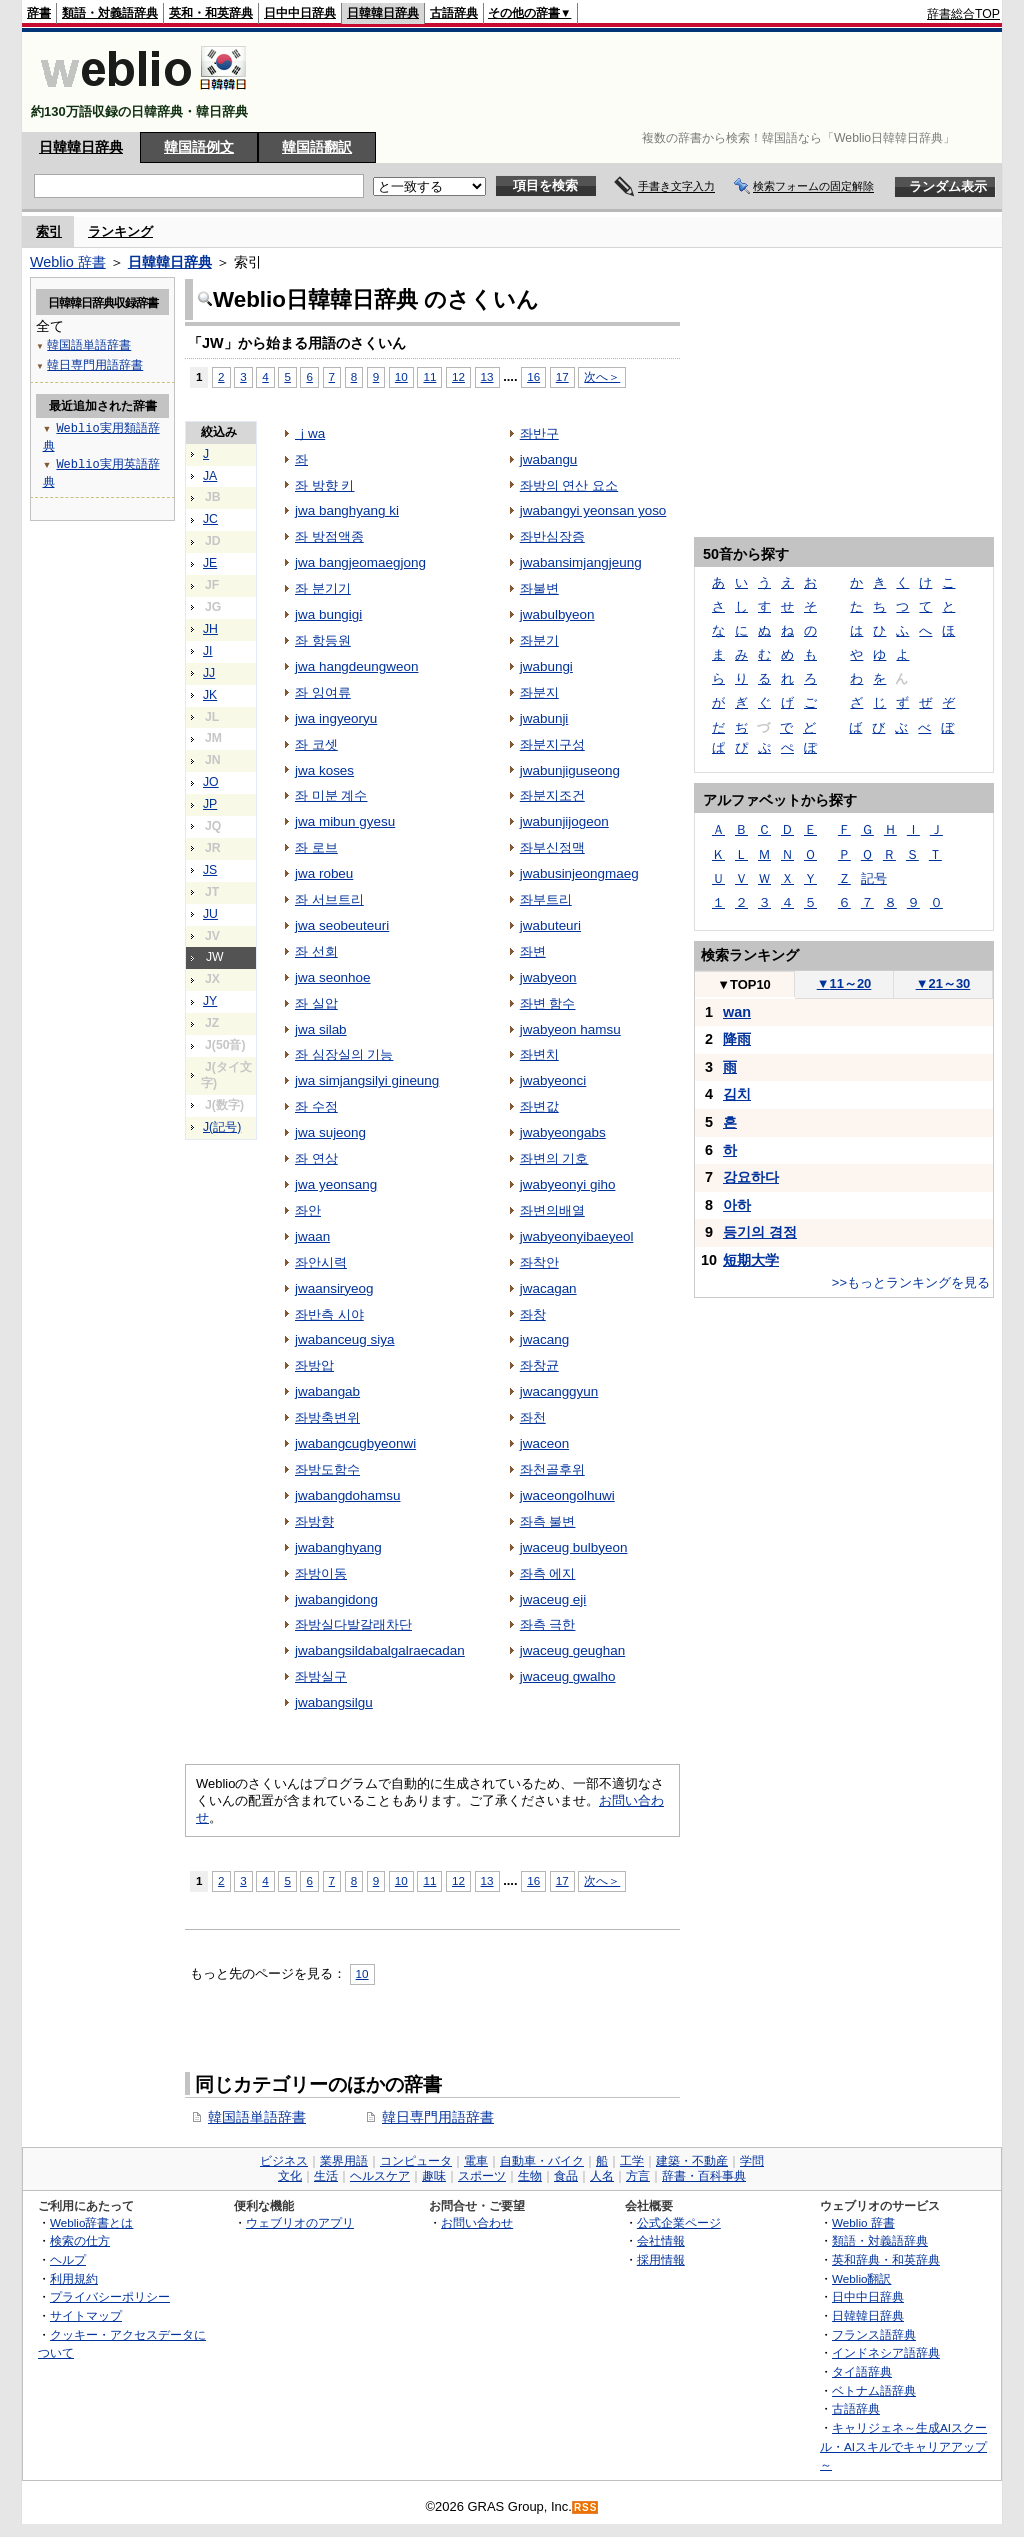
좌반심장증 (552, 536)
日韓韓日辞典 (383, 13)
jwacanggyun (559, 1391)
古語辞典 (454, 13)
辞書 (39, 13)
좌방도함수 (327, 1469)
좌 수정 (316, 1106)
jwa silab (321, 1029)
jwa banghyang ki (347, 510)
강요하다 (751, 1177)
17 (562, 376)
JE (210, 563)
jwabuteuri (550, 925)
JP (210, 804)
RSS (586, 2507)
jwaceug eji (553, 1599)
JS (210, 870)
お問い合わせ (477, 2222)
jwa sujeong (330, 1132)
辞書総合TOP (963, 14)
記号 (874, 878)
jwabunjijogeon (564, 821)
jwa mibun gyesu (345, 821)
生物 (530, 2176)
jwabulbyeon (557, 614)
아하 (737, 1205)
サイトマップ (86, 2315)
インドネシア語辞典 (886, 2352)
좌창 (533, 1314)
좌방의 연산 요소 (569, 485)
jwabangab (327, 1391)
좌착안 (539, 1262)
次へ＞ (602, 376)
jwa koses (324, 770)
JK (210, 695)
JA (210, 476)
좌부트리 (546, 899)
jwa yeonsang (336, 1184)
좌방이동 (321, 1573)
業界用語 (344, 2161)
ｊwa (310, 433)
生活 (326, 2176)
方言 (638, 2176)
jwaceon (544, 1443)
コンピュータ (416, 2161)
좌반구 (539, 433)
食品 (566, 2176)
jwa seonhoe (333, 977)
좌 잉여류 (323, 692)
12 (458, 376)
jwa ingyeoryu (336, 718)
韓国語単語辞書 (257, 2117)
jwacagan (548, 1288)
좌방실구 (321, 1676)
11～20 (844, 983)
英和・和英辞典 (211, 13)
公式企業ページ (679, 2222)
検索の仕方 (80, 2240)
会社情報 (661, 2240)
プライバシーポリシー (110, 2296)
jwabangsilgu (334, 1702)
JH (210, 629)
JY (210, 1001)
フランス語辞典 (874, 2334)
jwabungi (546, 666)
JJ (209, 673)
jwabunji (544, 718)
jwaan (312, 1236)
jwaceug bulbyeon (574, 1547)
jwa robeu (324, 873)
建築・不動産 (692, 2161)
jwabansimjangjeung (581, 562)
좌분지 (539, 692)
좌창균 (539, 1365)
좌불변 (539, 588)
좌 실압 (316, 1003)
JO (211, 782)
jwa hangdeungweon (356, 666)
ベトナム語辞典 (874, 2390)
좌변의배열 (552, 1210)
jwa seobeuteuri (342, 925)
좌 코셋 (316, 744)
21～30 (943, 983)
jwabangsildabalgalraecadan (380, 1650)
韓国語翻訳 (317, 147)
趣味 (434, 2176)
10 (401, 376)
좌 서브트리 (329, 899)
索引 (49, 231)
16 (533, 376)
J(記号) (222, 1127)
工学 (632, 2161)
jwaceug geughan (572, 1650)
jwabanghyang (338, 1547)
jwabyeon (548, 977)
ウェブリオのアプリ (300, 2222)
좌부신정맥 (552, 847)
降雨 (737, 1039)
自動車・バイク (542, 2161)
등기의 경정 (760, 1232)
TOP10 (744, 984)
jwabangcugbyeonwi (355, 1443)
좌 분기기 (323, 588)
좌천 (533, 1417)
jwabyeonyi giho (568, 1184)
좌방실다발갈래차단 (353, 1624)
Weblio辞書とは (91, 2222)
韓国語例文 (199, 147)
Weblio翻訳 (861, 2278)
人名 (602, 2176)
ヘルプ (68, 2259)
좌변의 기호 (554, 1158)
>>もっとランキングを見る (911, 1282)
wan (737, 1012)
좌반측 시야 (329, 1314)
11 (429, 376)
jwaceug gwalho (568, 1676)
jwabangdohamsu (347, 1495)
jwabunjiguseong (570, 770)
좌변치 (539, 1054)
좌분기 (539, 640)
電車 (476, 2161)
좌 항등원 (323, 640)
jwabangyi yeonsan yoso (593, 510)
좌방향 (314, 1521)
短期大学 (751, 1260)
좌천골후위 (552, 1469)
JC (210, 519)
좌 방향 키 (324, 485)
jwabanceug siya (344, 1339)
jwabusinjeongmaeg (579, 873)
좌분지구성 (552, 744)
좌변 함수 (548, 1003)
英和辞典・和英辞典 (886, 2259)
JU (210, 914)
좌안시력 (321, 1262)
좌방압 (314, 1365)
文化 (290, 2176)
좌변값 (539, 1106)
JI (208, 651)
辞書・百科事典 (704, 2176)
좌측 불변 (548, 1521)
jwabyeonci (553, 1080)
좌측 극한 (548, 1624)
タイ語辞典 (862, 2371)
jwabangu (549, 459)
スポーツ (482, 2176)
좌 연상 (316, 1158)
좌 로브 (316, 847)
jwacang (544, 1339)
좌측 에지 (548, 1573)
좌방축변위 (327, 1417)
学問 (752, 2161)
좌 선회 (316, 951)
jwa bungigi (328, 614)
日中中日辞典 (300, 13)
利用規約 (74, 2278)
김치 (737, 1094)
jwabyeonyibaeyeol (577, 1236)
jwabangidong (336, 1599)
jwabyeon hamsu (570, 1029)
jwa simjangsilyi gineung (367, 1080)
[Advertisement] (636, 82)
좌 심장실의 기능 (344, 1054)
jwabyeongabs (563, 1132)
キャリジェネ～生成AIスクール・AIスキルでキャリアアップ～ (903, 2446)
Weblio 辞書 (68, 262)
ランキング (120, 231)
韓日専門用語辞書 (438, 2117)
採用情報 (661, 2259)
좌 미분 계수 (331, 795)
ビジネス (284, 2161)
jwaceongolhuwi (567, 1495)
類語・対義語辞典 (110, 13)
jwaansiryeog (334, 1288)
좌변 (533, 951)
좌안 (308, 1210)
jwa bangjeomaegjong (360, 562)
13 (487, 376)
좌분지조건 (552, 795)
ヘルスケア (380, 2176)
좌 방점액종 (329, 536)
